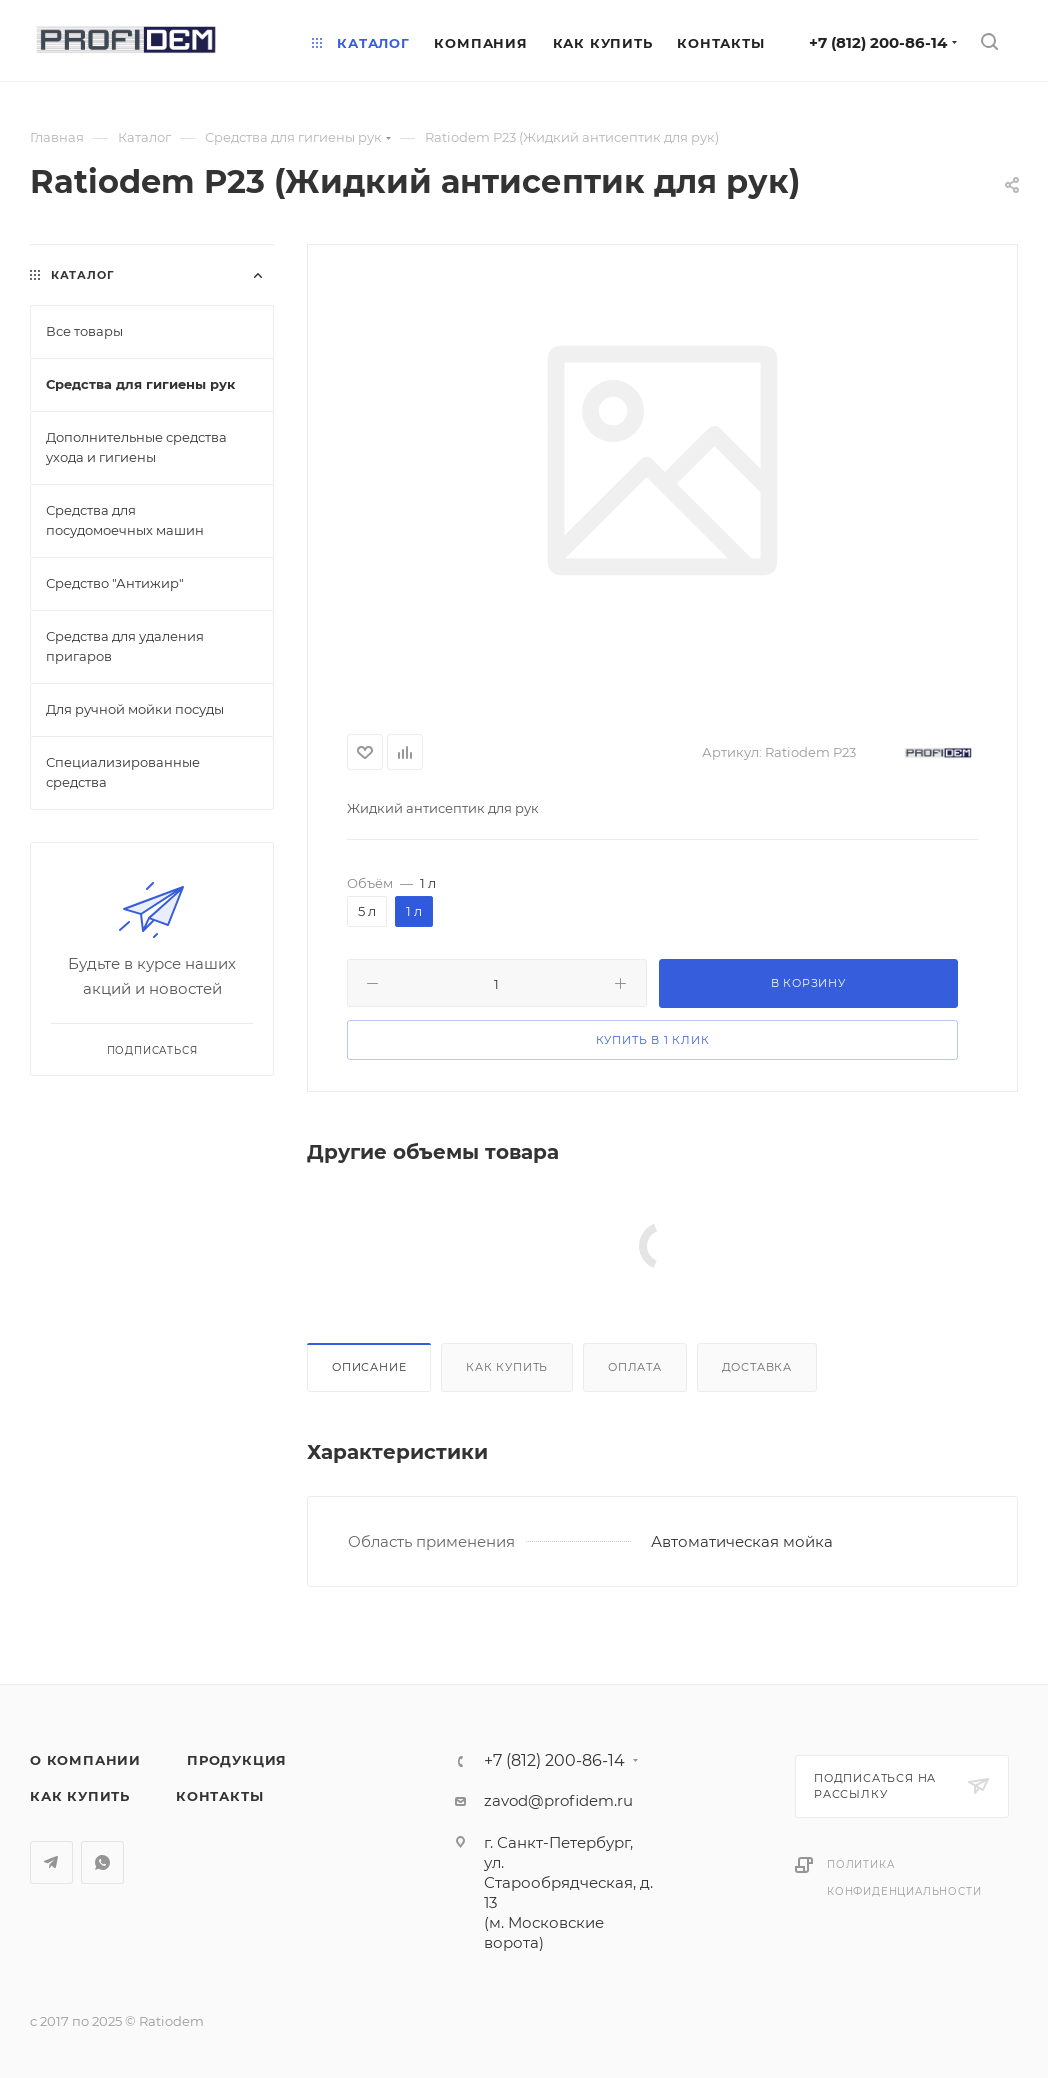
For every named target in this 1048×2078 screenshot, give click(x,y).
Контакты (219, 1796)
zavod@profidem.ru (558, 1800)
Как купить (507, 1367)
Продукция (237, 1760)
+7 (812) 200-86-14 (878, 42)
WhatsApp (102, 1862)
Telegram (51, 1862)
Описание (369, 1367)
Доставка (757, 1367)
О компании (85, 1760)
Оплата (635, 1367)
